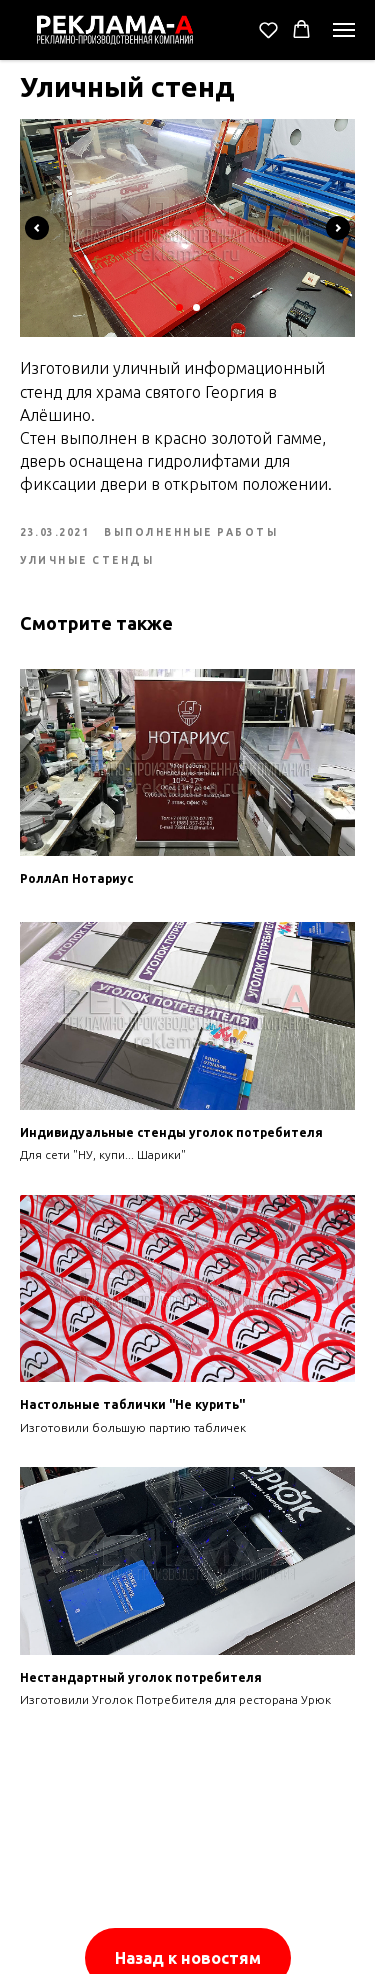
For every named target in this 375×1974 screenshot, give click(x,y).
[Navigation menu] (344, 30)
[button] (268, 29)
